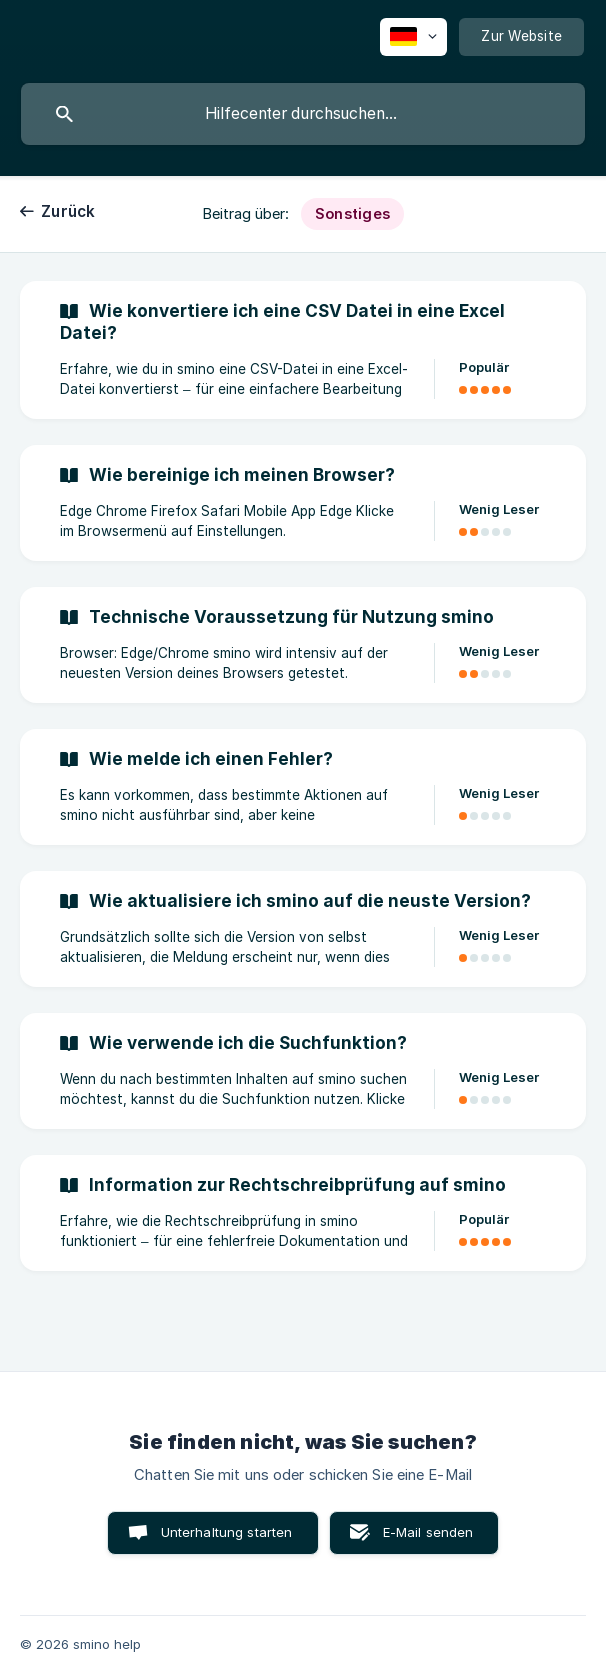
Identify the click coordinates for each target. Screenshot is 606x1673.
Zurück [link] (68, 211)
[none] (413, 37)
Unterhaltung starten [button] (227, 1532)
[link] (303, 350)
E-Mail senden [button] (428, 1532)
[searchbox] (303, 114)
